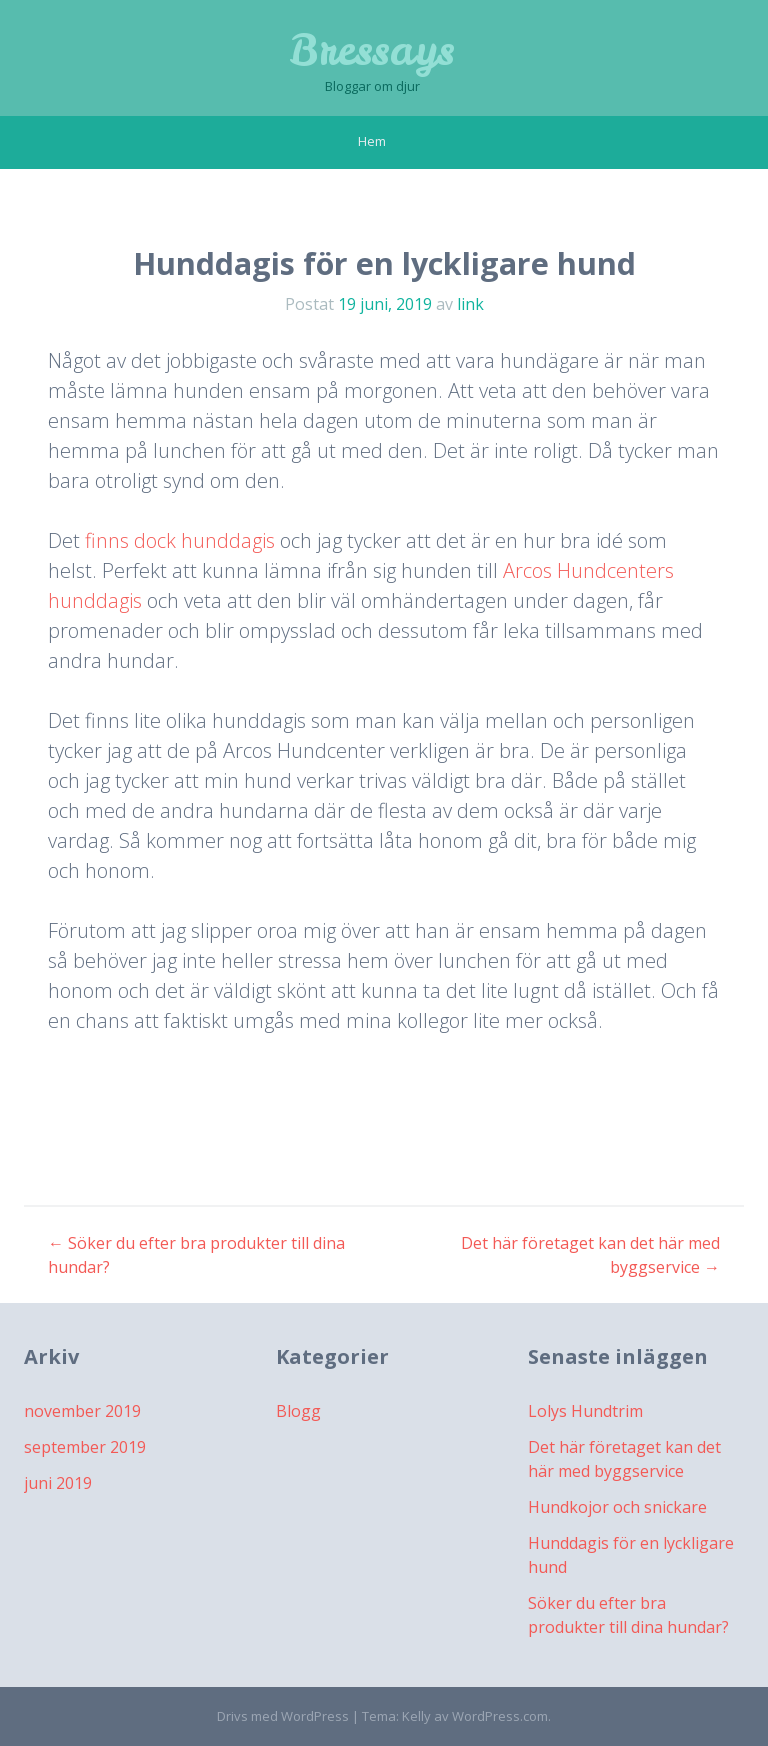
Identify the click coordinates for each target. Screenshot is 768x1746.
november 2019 (82, 1411)
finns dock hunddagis (180, 540)
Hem (372, 141)
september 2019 (85, 1447)
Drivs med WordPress (283, 1716)
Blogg (298, 1411)
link (470, 304)
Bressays (372, 50)
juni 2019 (58, 1483)
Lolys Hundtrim (585, 1411)
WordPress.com (500, 1716)
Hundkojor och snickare (617, 1507)
